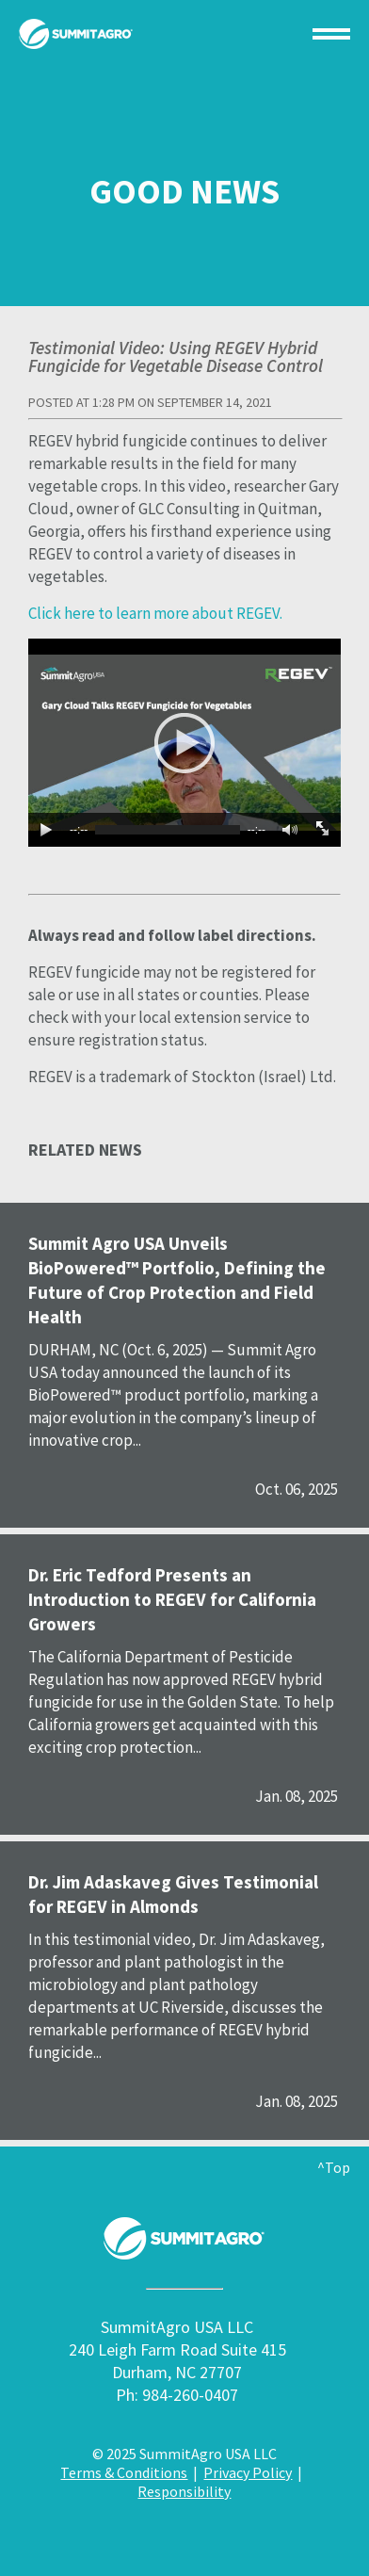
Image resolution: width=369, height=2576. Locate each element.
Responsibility (184, 2491)
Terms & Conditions (123, 2472)
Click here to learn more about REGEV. (155, 613)
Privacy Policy (247, 2472)
